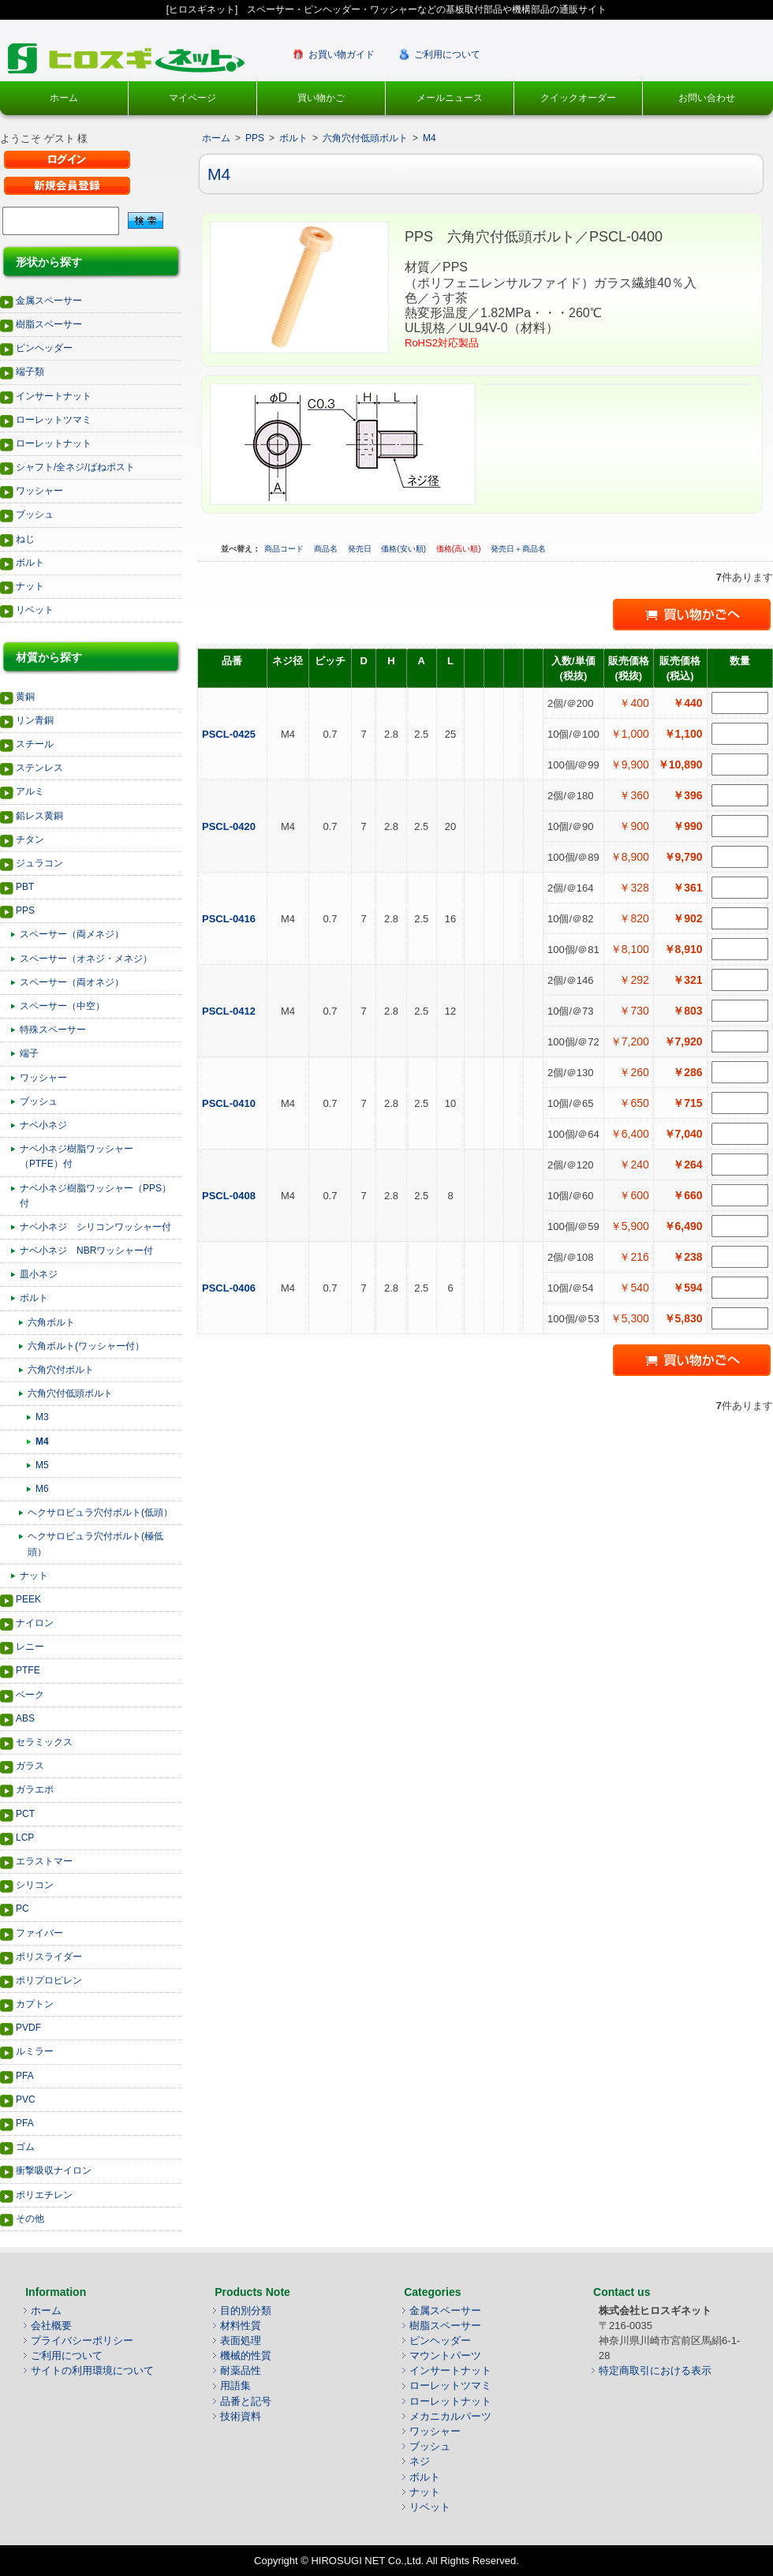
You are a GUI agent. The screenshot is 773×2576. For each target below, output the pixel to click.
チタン (30, 839)
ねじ (25, 538)
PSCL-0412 (230, 1011)
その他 (30, 2218)
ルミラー (35, 2051)
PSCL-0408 (230, 1196)
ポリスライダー (49, 1956)
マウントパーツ (445, 2355)
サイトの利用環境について (92, 2370)
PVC (25, 2099)
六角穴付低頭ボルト (70, 1393)
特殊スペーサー (53, 1029)
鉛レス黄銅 (39, 815)
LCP (25, 1837)
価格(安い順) (404, 548)
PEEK (28, 1599)
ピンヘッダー (44, 347)
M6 (42, 1488)
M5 (42, 1465)
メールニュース (449, 97)
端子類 (30, 371)
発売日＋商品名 (518, 548)
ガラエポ (35, 1789)
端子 (29, 1053)
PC (22, 1908)
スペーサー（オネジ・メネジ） (86, 958)
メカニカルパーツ (450, 2416)
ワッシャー (39, 490)
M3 (42, 1417)
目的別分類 (245, 2310)
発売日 (361, 548)
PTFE (28, 1670)
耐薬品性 (240, 2370)
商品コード (285, 548)
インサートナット (53, 396)
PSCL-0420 (230, 826)
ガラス (30, 1765)
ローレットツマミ (53, 419)
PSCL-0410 (230, 1103)
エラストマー (44, 1861)
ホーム (64, 97)
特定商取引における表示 (655, 2370)
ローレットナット (53, 443)
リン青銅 (35, 720)
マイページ (192, 97)
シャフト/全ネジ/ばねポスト (75, 467)
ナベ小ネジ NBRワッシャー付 (86, 1250)
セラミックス (44, 1742)
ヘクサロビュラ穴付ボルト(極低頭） (95, 1544)
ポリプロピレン (49, 1980)
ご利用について (447, 54)
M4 (42, 1441)
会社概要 (51, 2325)
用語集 (235, 2385)
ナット (30, 586)
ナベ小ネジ (43, 1125)
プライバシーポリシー (82, 2340)
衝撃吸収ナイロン (53, 2170)
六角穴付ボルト (61, 1369)
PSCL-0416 (230, 919)
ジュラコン (39, 863)
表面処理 (240, 2340)
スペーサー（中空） (62, 1005)
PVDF (28, 2027)
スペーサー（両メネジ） (72, 934)
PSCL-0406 (230, 1288)
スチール (35, 744)
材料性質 (240, 2325)
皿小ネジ (39, 1274)
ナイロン (35, 1622)
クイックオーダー (578, 97)
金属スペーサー (49, 300)
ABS (25, 1718)
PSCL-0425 (230, 734)
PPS (25, 910)
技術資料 (240, 2416)
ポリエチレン (44, 2194)
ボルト (30, 562)
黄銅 (25, 696)
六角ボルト (51, 1322)
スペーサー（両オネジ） (72, 982)
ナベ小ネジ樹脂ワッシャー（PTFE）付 (76, 1156)
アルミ (30, 791)
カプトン (35, 2004)
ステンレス (39, 767)
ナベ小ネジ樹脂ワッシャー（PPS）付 (95, 1196)
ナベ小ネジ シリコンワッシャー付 (95, 1226)
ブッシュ (35, 514)
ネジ (419, 2461)
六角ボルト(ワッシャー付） (86, 1346)
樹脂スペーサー (49, 324)
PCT (25, 1813)
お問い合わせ (706, 97)
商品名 (327, 548)
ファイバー (39, 1933)
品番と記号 (245, 2401)
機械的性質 (245, 2355)
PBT (25, 886)
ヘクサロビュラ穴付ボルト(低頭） (100, 1512)
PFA (25, 2075)
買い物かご (321, 97)
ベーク (30, 1694)
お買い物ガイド (341, 54)
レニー (30, 1646)
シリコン (35, 1884)
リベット (35, 609)
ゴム (25, 2146)
